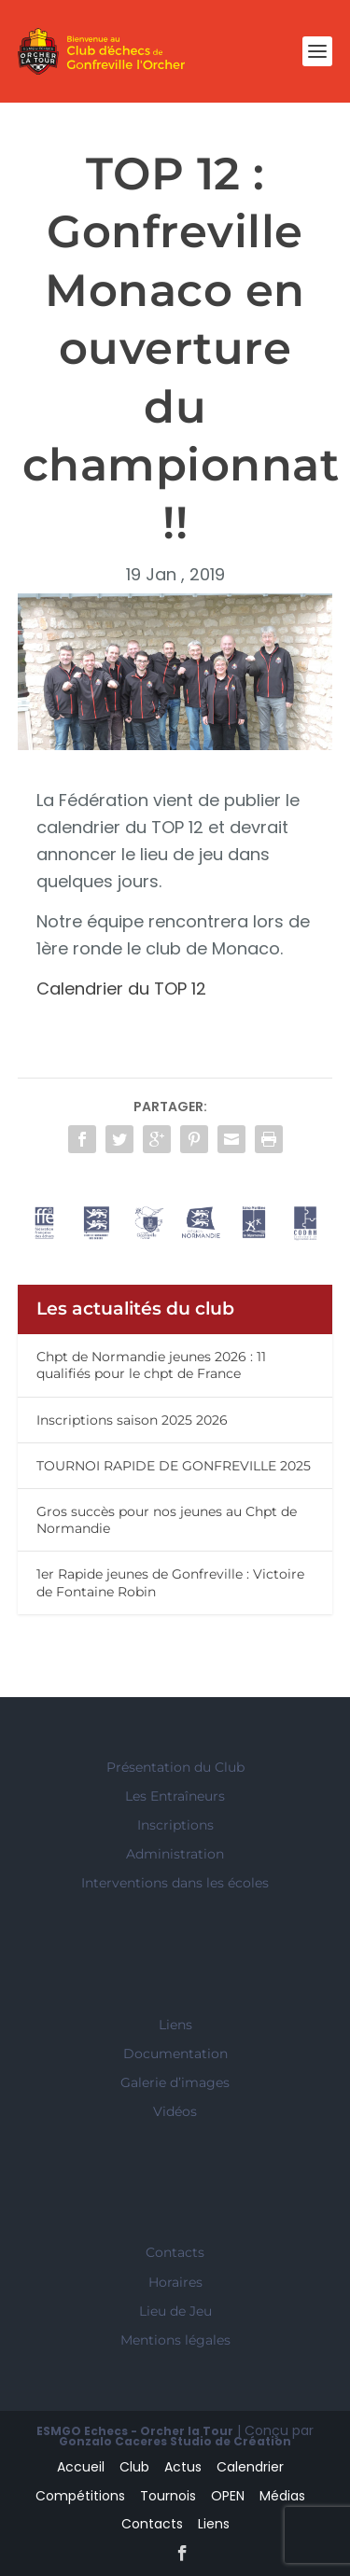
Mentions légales (175, 2340)
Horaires (175, 2282)
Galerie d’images (175, 2082)
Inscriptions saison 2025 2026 (132, 1420)
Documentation (175, 2053)
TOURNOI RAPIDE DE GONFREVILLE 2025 (173, 1465)
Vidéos (175, 2111)
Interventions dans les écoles (175, 1882)
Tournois (168, 2495)
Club (134, 2467)
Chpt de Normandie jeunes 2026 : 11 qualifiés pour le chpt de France (151, 1365)
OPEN (228, 2495)
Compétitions (80, 2495)
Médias (282, 2495)
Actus (183, 2467)
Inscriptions (175, 1825)
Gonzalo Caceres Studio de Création (175, 2441)
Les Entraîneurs (175, 1796)
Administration (175, 1853)
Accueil (81, 2467)
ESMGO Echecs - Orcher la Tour (134, 2431)
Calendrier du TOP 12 (126, 988)
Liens (175, 2024)
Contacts (175, 2252)
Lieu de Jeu (175, 2311)
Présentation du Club (175, 1767)
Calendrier (250, 2467)
